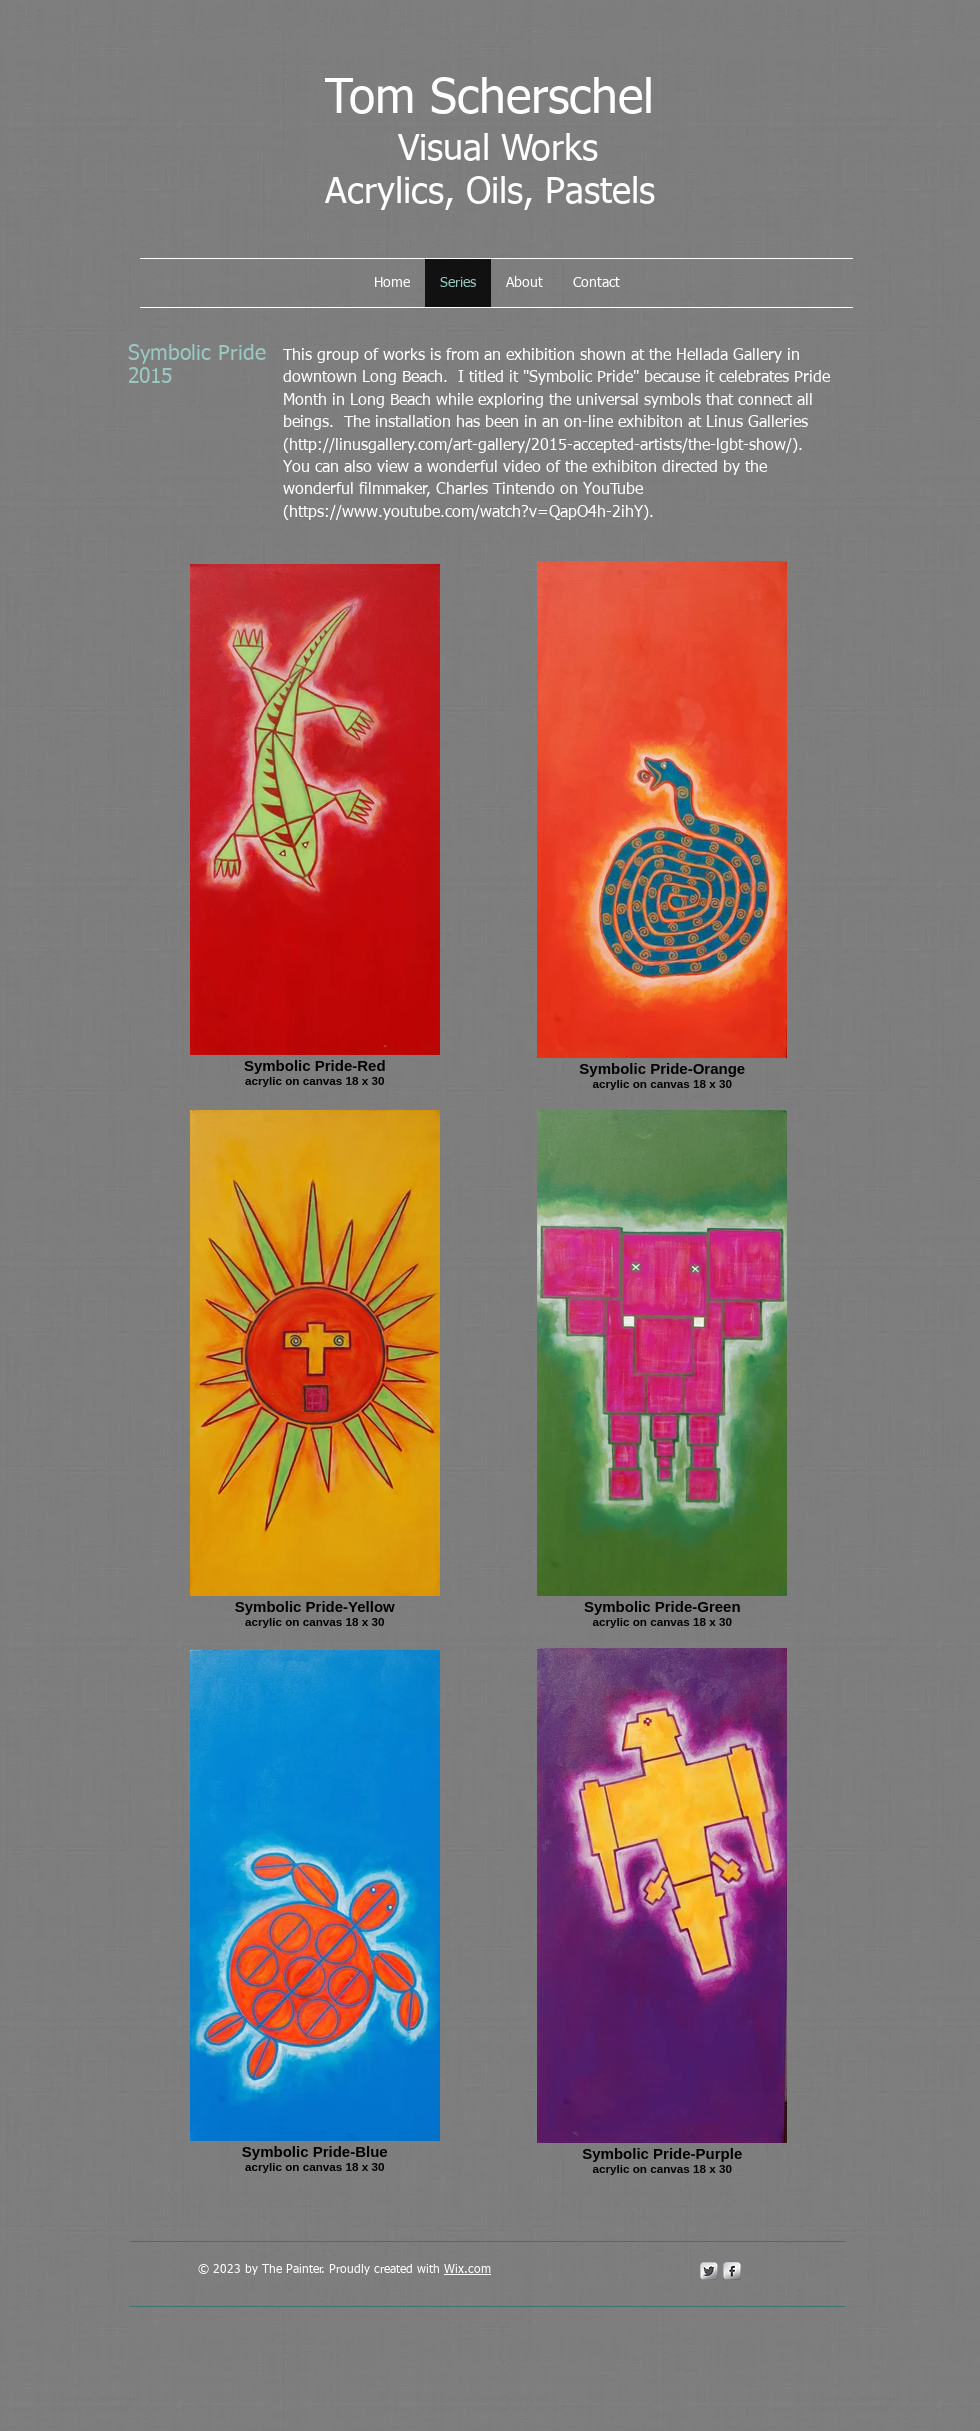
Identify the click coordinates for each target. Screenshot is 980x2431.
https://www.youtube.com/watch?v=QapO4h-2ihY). (471, 513)
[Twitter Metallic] (709, 2271)
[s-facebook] (732, 2271)
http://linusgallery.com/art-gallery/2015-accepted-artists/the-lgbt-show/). (546, 446)
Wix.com (467, 2270)
